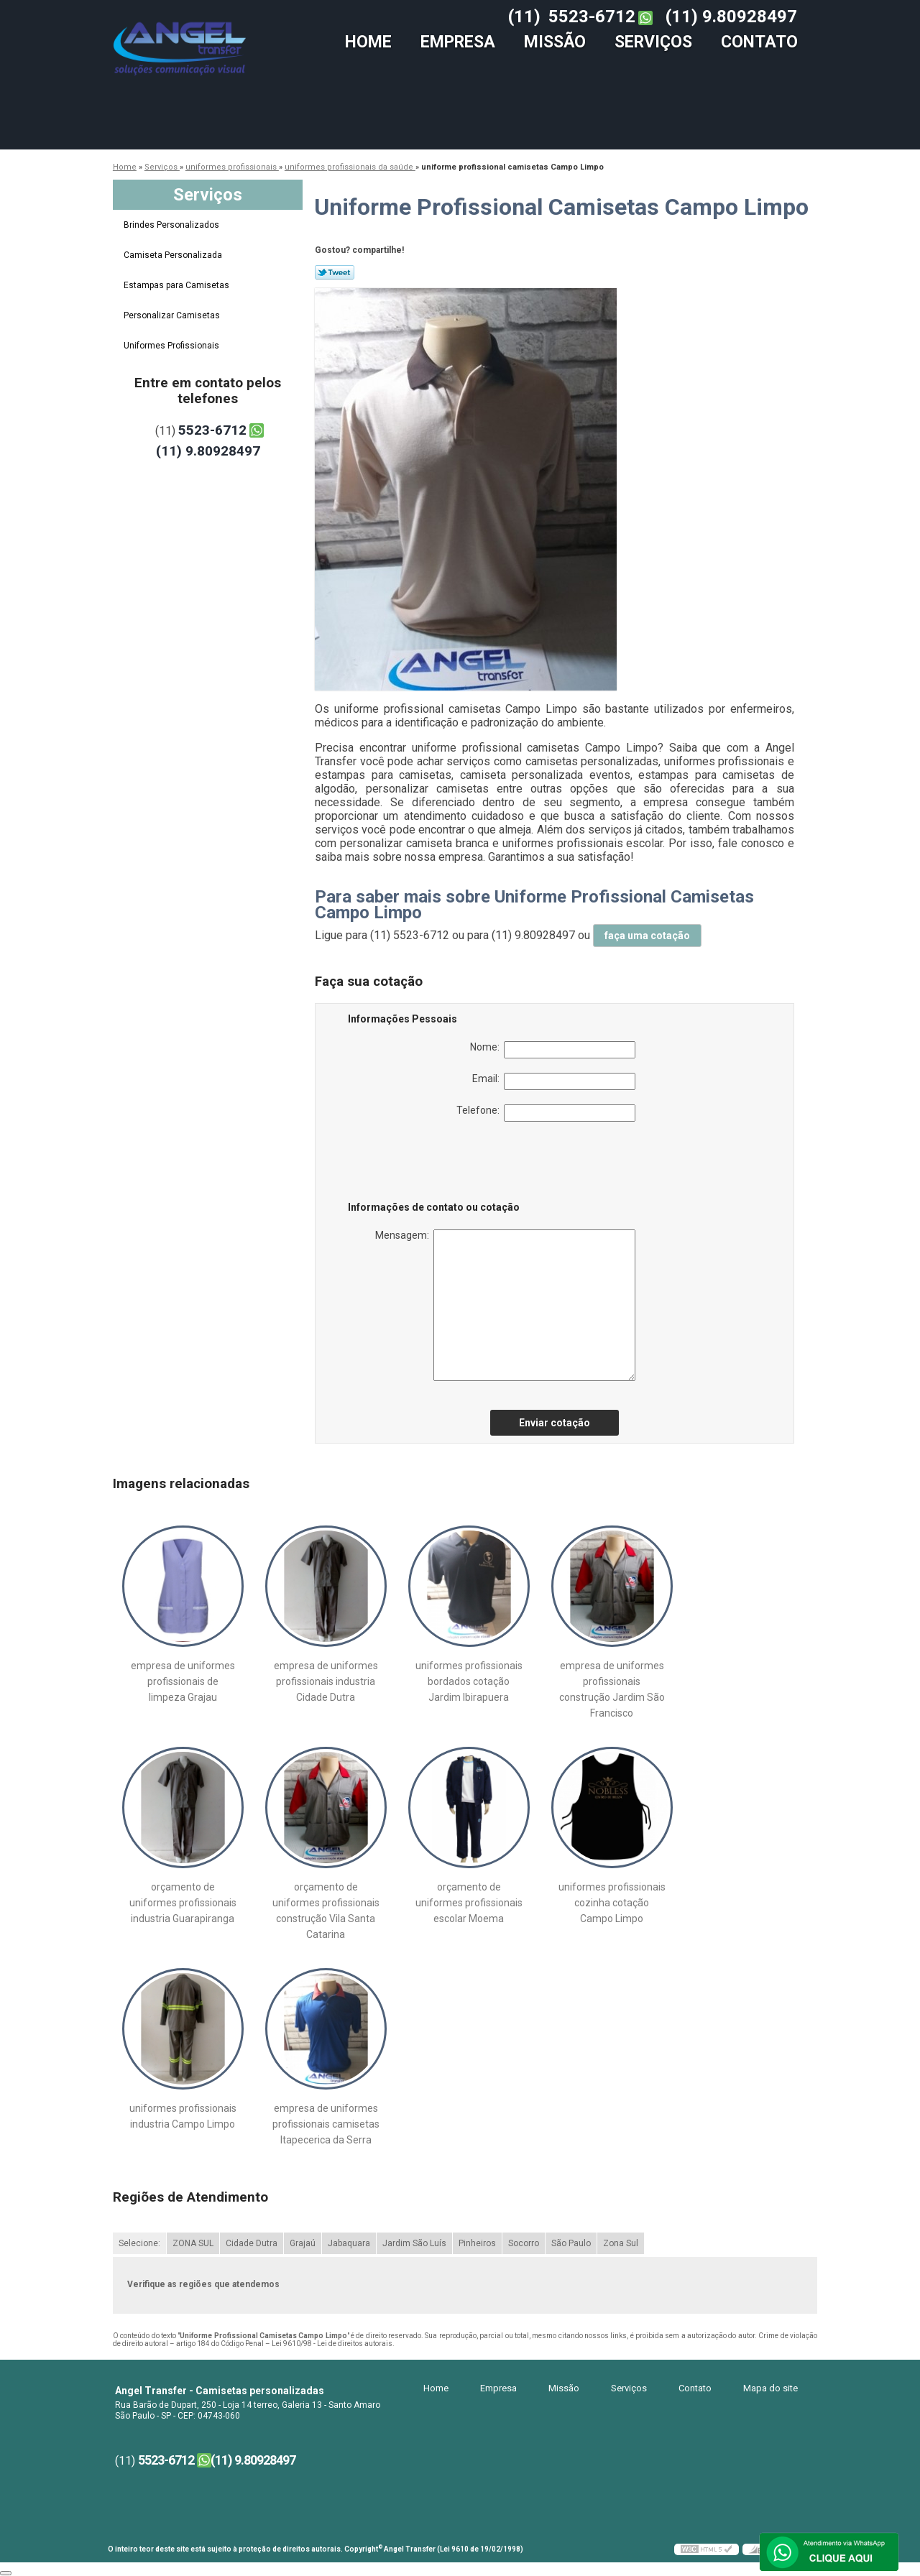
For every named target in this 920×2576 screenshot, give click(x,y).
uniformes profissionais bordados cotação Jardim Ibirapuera (469, 1681)
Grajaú (303, 2243)
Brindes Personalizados (172, 225)
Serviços (653, 42)
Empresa (457, 42)
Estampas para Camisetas (177, 285)
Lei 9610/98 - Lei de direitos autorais (332, 2344)
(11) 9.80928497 (731, 16)
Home (368, 42)
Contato (759, 42)
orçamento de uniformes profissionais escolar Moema (469, 1902)
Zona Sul (620, 2243)
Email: (553, 1081)
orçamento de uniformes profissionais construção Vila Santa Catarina (326, 1910)
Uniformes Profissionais (172, 346)
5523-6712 (591, 16)
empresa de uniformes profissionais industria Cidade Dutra (326, 1681)
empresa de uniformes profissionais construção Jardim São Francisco (612, 1689)
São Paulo (571, 2243)
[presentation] (439, 1164)
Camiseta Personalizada (174, 255)
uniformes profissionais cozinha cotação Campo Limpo (612, 1902)
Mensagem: (505, 1305)
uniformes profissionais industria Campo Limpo (182, 2116)
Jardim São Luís (414, 2243)
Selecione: (139, 2243)
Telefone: (545, 1113)
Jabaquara (349, 2243)
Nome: (552, 1049)
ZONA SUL (192, 2243)
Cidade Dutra (251, 2243)
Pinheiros (477, 2243)
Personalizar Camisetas (173, 315)
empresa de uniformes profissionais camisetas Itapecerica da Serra (326, 2124)
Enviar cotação (554, 1422)
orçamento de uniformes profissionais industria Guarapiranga (182, 1902)
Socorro (523, 2243)
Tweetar (334, 272)
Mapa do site (770, 2388)
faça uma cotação (647, 935)
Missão (555, 42)
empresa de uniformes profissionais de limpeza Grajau (183, 1681)
